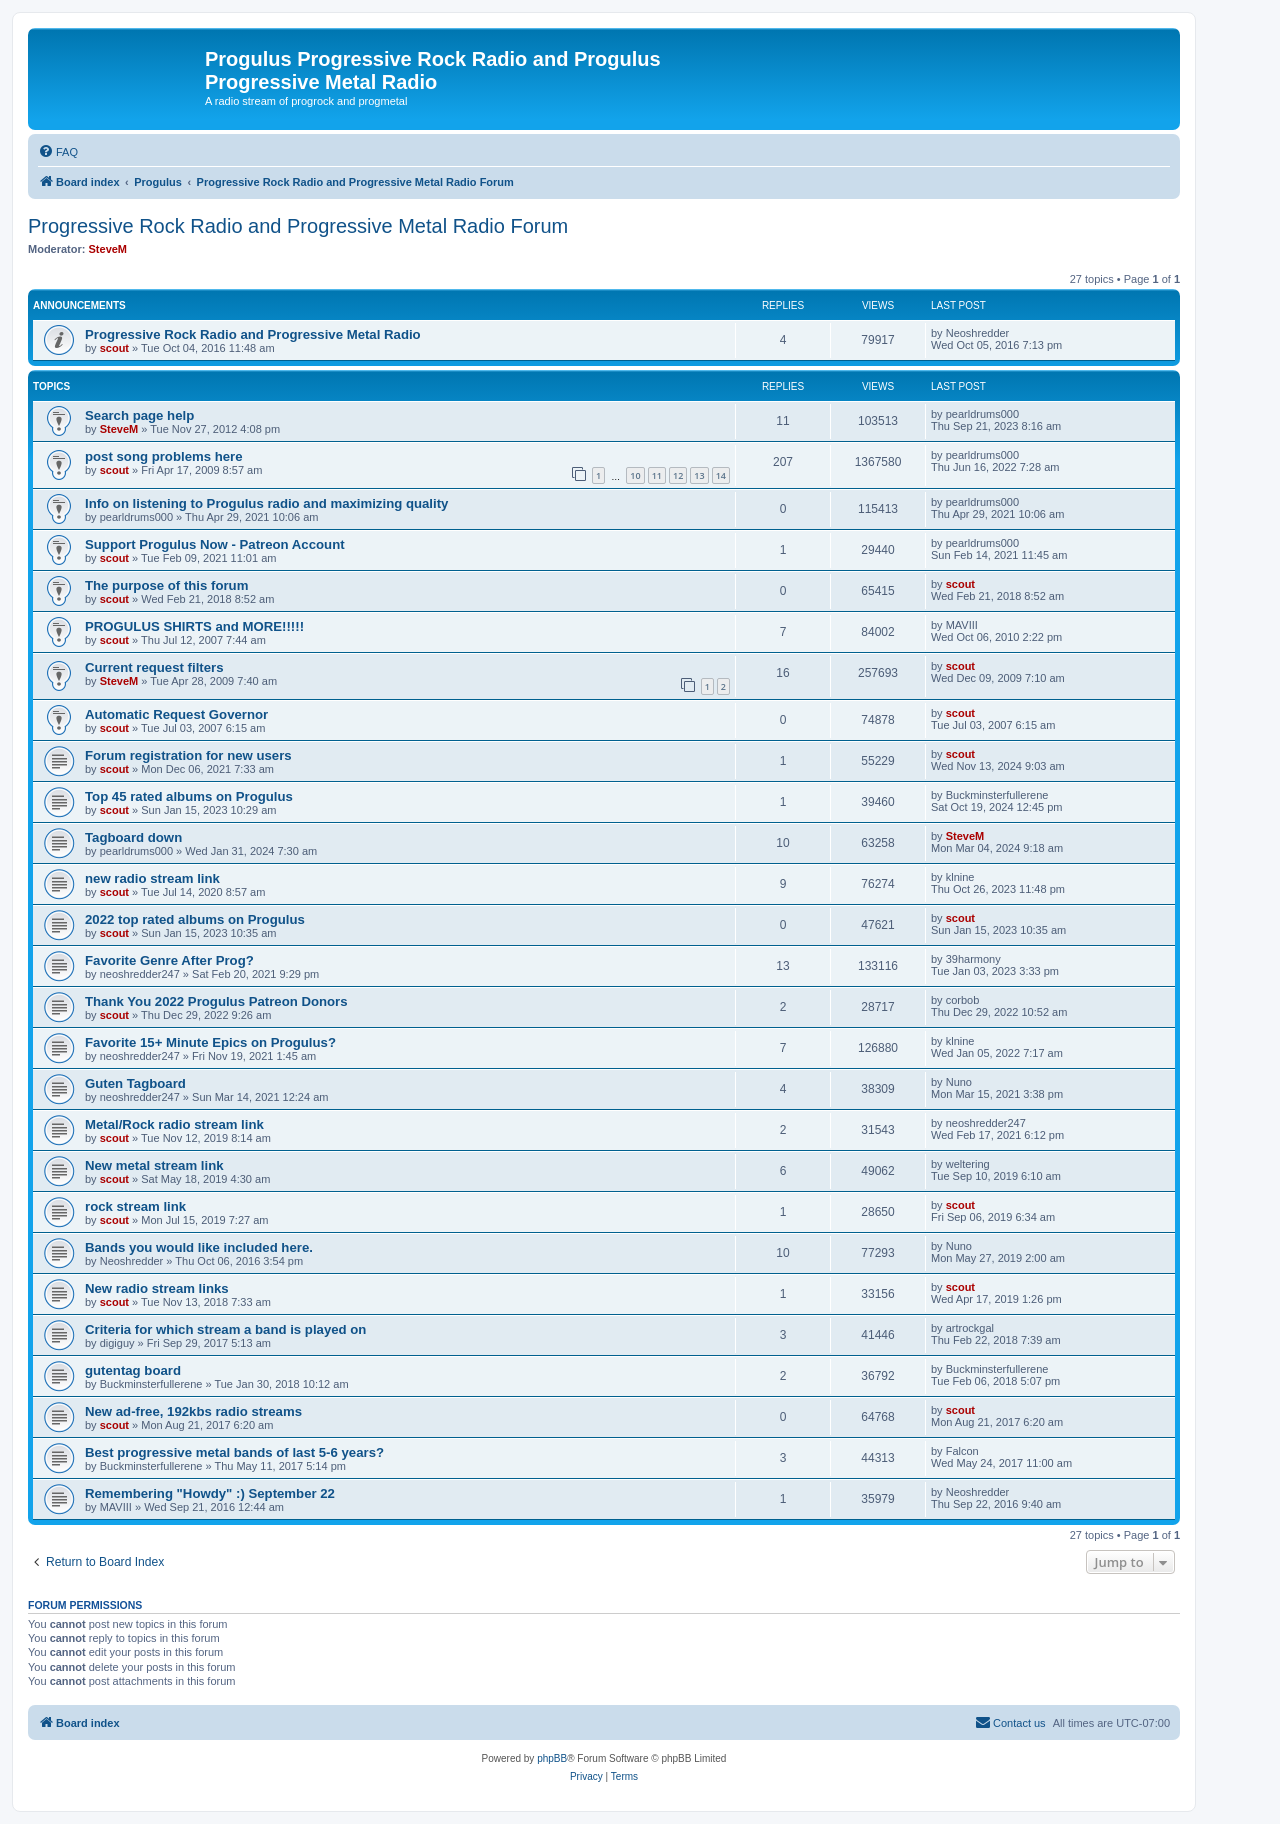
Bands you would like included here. (199, 1247)
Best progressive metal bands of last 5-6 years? (234, 1452)
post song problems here (164, 456)
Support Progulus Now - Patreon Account (215, 544)
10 (635, 475)
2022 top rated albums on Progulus (195, 919)
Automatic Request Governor (176, 714)
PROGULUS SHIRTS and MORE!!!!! (194, 626)
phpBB (552, 1758)
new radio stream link (152, 878)
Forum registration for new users (188, 755)
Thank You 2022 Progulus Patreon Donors (216, 1001)
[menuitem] (58, 152)
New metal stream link (154, 1165)
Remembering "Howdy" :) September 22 (210, 1493)
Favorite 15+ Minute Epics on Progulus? (210, 1042)
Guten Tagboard (135, 1083)
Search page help (139, 415)
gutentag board (133, 1370)
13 (699, 475)
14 (721, 475)
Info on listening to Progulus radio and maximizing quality (266, 503)
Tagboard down (133, 837)
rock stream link (135, 1206)
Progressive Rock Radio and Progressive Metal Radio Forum (298, 226)
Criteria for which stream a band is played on (225, 1329)
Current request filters (154, 667)
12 (678, 475)
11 (657, 475)
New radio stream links (157, 1288)
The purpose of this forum (166, 585)
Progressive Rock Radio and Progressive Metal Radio (253, 334)
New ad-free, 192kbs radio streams (193, 1411)
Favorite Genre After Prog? (169, 960)
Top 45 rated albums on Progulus (189, 796)
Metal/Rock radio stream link (174, 1124)
